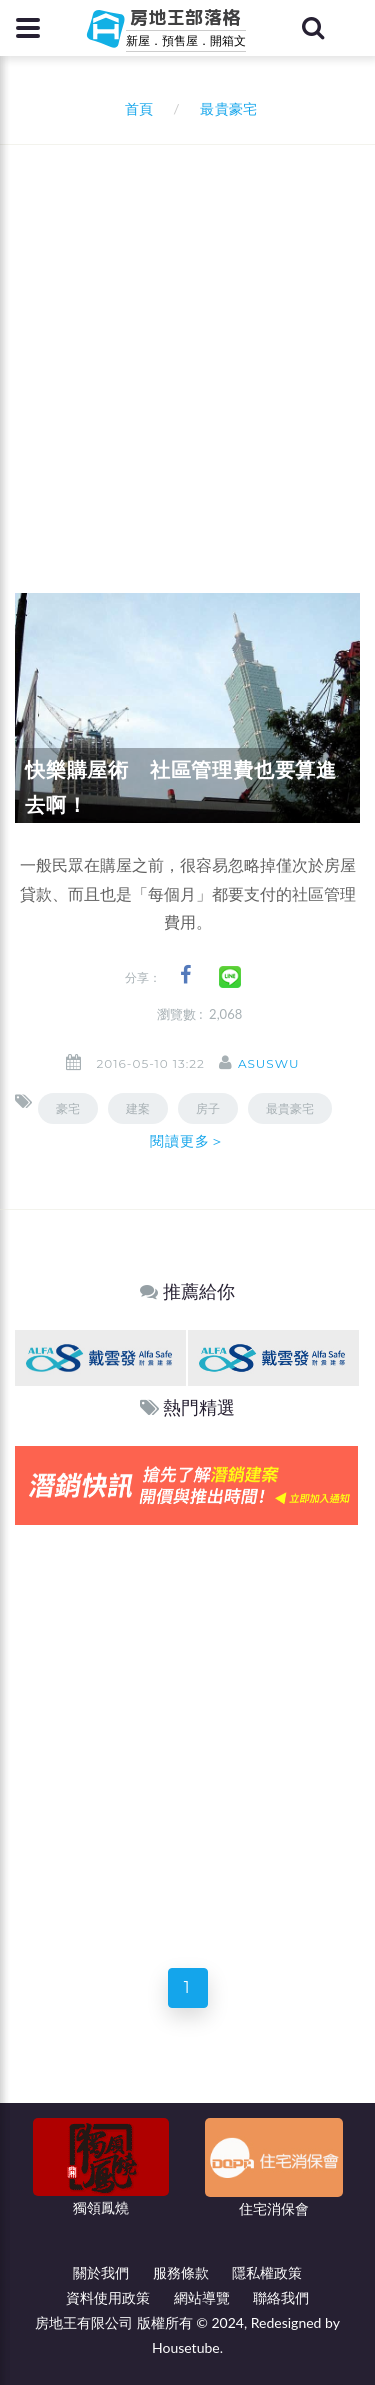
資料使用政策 (108, 2297)
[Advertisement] (187, 342)
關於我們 (101, 2272)
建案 (138, 1108)
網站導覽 (202, 2297)
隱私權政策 (267, 2272)
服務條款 (181, 2272)
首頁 (135, 108)
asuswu (268, 1063)
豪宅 (68, 1108)
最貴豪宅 (290, 1108)
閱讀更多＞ (188, 1141)
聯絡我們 (281, 2297)
